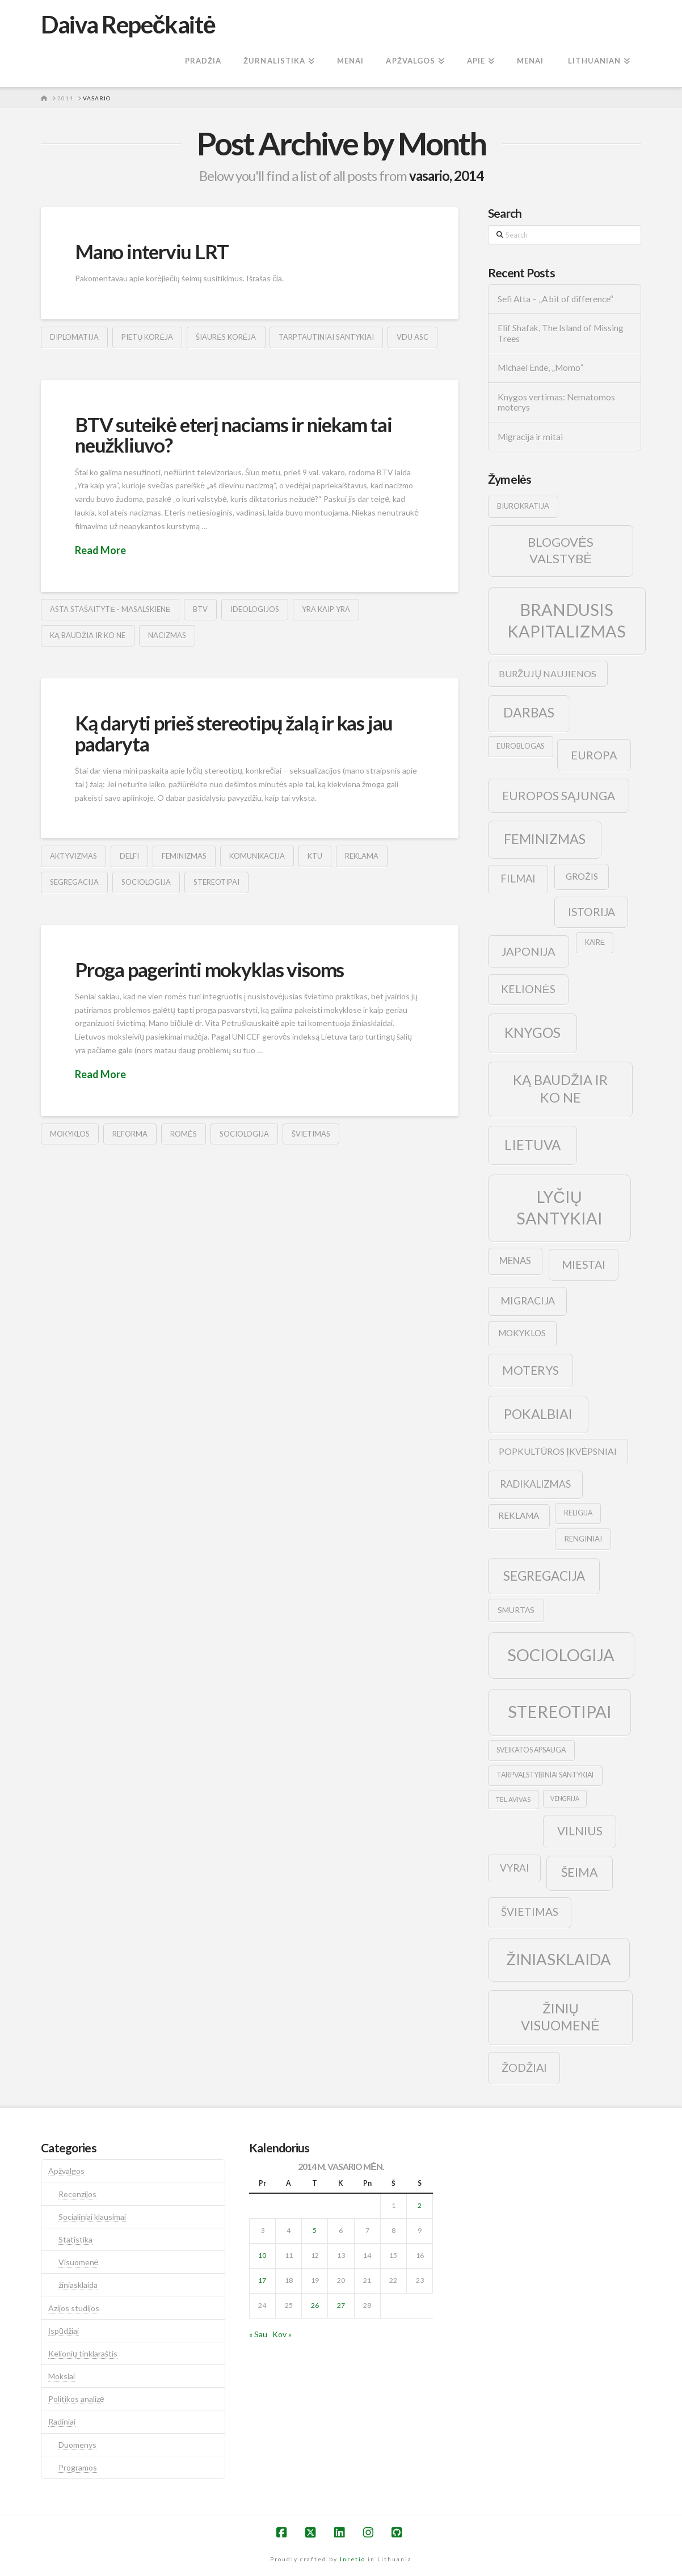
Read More (100, 550)
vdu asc (412, 336)
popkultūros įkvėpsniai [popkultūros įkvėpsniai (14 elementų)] (558, 1451)
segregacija (74, 881)
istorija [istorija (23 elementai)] (591, 911)
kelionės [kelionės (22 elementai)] (528, 988)
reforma (130, 1133)
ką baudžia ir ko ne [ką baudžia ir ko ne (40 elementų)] (560, 1088)
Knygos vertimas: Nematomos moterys (556, 402)
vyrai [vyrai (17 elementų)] (514, 1868)
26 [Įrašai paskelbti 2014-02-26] (315, 2305)
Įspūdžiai (63, 2331)
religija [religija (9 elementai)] (578, 1513)
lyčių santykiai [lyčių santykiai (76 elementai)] (559, 1207)
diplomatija (74, 336)
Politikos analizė (76, 2399)
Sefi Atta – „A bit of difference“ (555, 299)
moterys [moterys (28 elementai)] (530, 1370)
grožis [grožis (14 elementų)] (582, 876)
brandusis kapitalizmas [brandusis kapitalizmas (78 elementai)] (566, 620)
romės (183, 1133)
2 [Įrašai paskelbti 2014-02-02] (420, 2205)
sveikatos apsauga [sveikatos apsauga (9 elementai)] (531, 1750)
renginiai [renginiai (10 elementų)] (583, 1538)
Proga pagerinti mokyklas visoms (209, 969)
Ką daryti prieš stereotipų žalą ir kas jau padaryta (234, 733)
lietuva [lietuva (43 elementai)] (532, 1145)
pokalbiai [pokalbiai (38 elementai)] (538, 1414)
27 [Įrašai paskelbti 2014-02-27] (341, 2305)
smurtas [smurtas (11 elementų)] (516, 1610)
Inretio (352, 2559)
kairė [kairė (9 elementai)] (595, 942)
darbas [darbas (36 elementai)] (528, 712)
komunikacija (257, 855)
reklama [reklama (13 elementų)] (518, 1515)
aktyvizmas (73, 855)
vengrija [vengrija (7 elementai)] (564, 1798)
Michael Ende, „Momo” (540, 367)
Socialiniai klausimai (92, 2217)
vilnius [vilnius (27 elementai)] (580, 1831)
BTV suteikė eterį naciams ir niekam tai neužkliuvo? (233, 434)
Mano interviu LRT (151, 251)
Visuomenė (78, 2262)
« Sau (258, 2334)
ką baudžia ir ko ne (87, 635)
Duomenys (77, 2445)
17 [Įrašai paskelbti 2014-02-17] (262, 2280)
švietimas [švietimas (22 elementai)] (529, 1911)
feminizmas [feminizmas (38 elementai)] (545, 839)
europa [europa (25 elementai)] (594, 755)
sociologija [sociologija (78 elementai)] (560, 1655)
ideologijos (254, 609)
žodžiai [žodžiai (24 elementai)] (524, 2067)
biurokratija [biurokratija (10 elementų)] (523, 505)
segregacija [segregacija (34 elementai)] (544, 1575)
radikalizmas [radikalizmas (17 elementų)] (535, 1484)
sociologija (146, 881)
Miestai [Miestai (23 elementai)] (583, 1264)
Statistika (75, 2239)
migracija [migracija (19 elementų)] (527, 1300)
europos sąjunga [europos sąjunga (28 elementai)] (558, 795)
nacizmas (167, 635)
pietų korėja (147, 336)
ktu (315, 855)
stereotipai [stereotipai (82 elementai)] (560, 1711)
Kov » (282, 2334)
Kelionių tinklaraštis (82, 2353)
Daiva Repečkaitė (128, 24)
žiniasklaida (78, 2285)
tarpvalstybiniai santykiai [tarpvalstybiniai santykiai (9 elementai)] (544, 1775)
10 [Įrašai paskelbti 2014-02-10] (262, 2255)
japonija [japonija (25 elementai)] (528, 951)
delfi (129, 855)
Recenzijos (77, 2194)
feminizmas (184, 855)
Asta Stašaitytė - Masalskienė (110, 609)
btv (200, 609)
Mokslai (61, 2376)
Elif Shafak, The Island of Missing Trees (561, 333)
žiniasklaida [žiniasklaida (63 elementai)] (558, 1959)
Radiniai (61, 2421)
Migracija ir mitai (530, 437)
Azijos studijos (73, 2308)
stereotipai (216, 881)
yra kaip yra (326, 609)
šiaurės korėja (226, 336)
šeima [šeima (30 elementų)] (579, 1872)
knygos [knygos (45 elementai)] (532, 1032)
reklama (361, 855)
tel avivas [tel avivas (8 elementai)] (513, 1799)
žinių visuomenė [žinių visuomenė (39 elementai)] (560, 2017)
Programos (77, 2467)
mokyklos (70, 1133)
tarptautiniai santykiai (326, 336)
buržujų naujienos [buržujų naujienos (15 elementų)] (547, 673)
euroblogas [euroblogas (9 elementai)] (520, 746)
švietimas (311, 1133)
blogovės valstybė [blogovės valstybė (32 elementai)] (560, 550)
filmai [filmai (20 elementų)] (518, 878)
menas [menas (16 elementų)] (515, 1260)
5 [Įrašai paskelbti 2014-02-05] (315, 2230)
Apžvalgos (66, 2171)
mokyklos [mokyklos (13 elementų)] (522, 1333)
